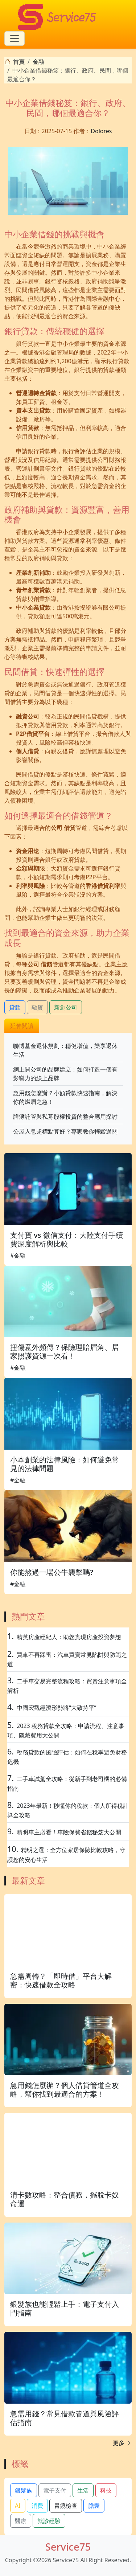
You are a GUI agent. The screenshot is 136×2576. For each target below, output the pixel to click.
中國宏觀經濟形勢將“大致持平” (56, 1708)
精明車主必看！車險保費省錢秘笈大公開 (69, 1832)
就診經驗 (49, 2521)
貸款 (15, 1007)
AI (18, 2506)
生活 (83, 2490)
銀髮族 (23, 2490)
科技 (106, 2490)
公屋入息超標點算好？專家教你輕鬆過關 (65, 1131)
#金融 (17, 1256)
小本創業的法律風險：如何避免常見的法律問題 (64, 1464)
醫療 (20, 2521)
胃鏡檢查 (65, 2506)
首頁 (19, 62)
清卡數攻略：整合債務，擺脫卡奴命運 (64, 2199)
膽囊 (94, 2506)
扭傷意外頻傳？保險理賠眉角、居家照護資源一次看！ (64, 1351)
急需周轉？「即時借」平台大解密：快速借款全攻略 (61, 1980)
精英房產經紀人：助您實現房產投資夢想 (69, 1637)
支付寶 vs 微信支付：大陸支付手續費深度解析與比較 (66, 1239)
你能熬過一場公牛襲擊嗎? (51, 1572)
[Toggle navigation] (14, 38)
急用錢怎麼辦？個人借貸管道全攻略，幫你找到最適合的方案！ (64, 2089)
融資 (37, 1007)
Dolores (101, 131)
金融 (38, 62)
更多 (122, 2443)
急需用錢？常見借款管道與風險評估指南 (64, 2418)
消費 (37, 2506)
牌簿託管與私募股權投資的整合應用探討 (65, 1117)
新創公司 (65, 1007)
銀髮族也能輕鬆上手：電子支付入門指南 (64, 2308)
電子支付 (54, 2490)
